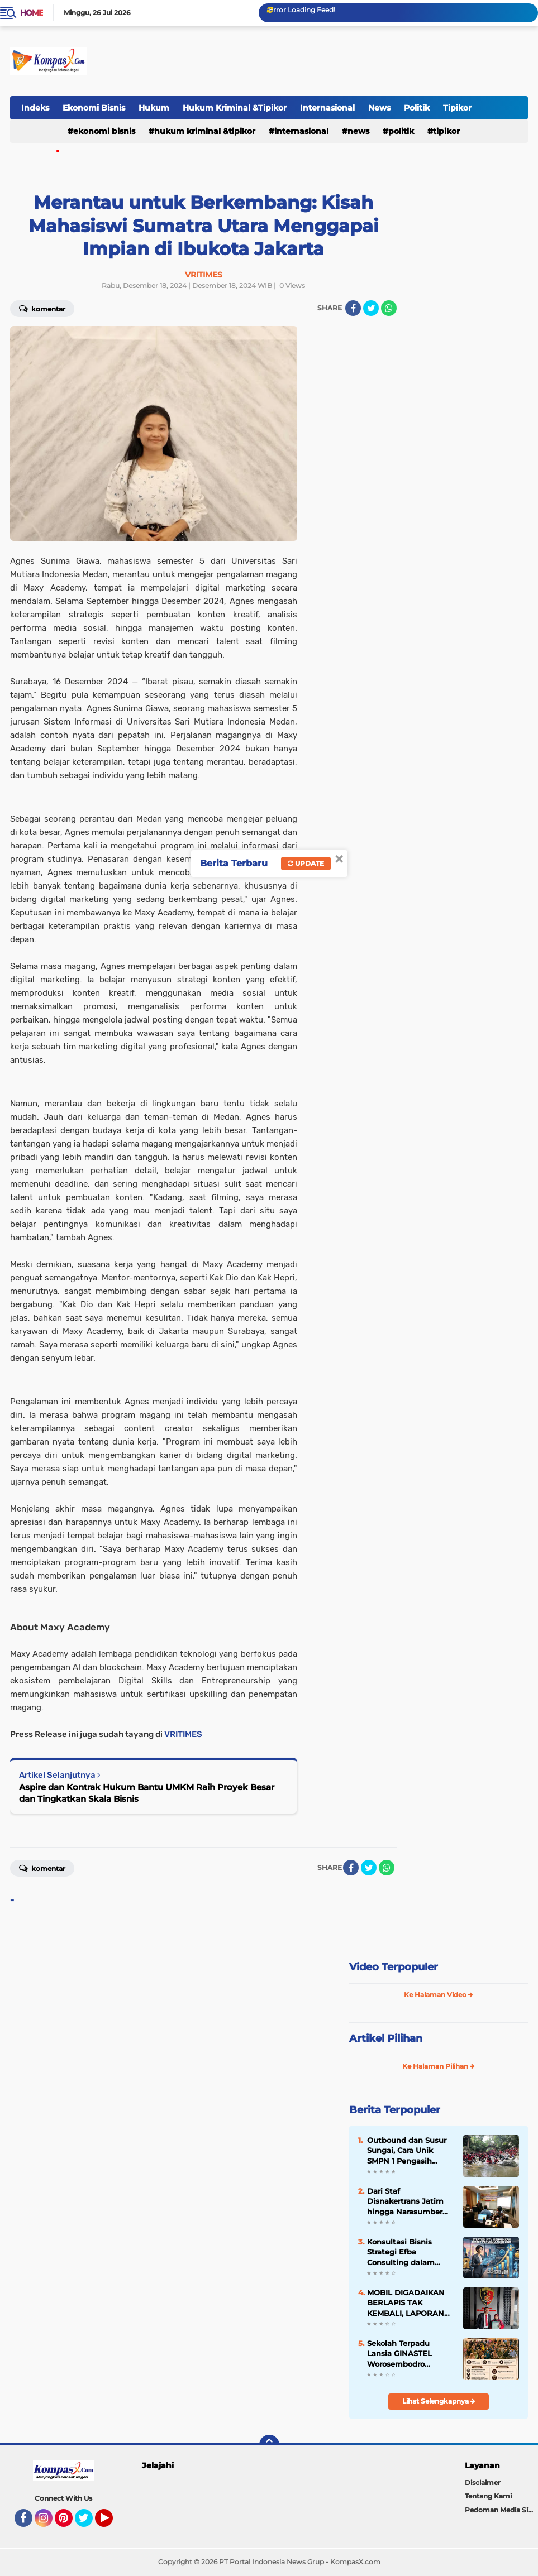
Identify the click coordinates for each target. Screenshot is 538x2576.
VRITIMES (183, 1734)
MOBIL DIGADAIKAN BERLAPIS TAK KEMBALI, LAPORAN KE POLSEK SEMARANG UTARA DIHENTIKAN (406, 2303)
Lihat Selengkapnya (438, 2401)
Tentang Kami (488, 2496)
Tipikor (457, 108)
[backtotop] (269, 2445)
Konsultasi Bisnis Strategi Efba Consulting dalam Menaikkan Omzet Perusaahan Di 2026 (405, 2252)
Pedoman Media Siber (501, 2510)
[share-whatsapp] (389, 308)
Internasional (327, 108)
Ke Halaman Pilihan (438, 2066)
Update (306, 863)
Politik (417, 108)
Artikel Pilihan (385, 2038)
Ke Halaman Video (438, 1994)
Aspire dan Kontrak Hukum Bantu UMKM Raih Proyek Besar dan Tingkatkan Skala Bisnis (146, 1793)
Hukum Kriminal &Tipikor (235, 108)
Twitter (89, 2523)
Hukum (154, 108)
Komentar (42, 1867)
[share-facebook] (353, 308)
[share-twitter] (371, 308)
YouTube (111, 2523)
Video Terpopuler (393, 1967)
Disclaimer (483, 2482)
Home (31, 13)
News (379, 108)
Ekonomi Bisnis (94, 108)
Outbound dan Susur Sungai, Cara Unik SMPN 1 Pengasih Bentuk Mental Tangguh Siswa (406, 2151)
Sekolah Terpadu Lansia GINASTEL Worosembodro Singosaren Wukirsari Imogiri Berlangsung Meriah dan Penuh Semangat (407, 2354)
